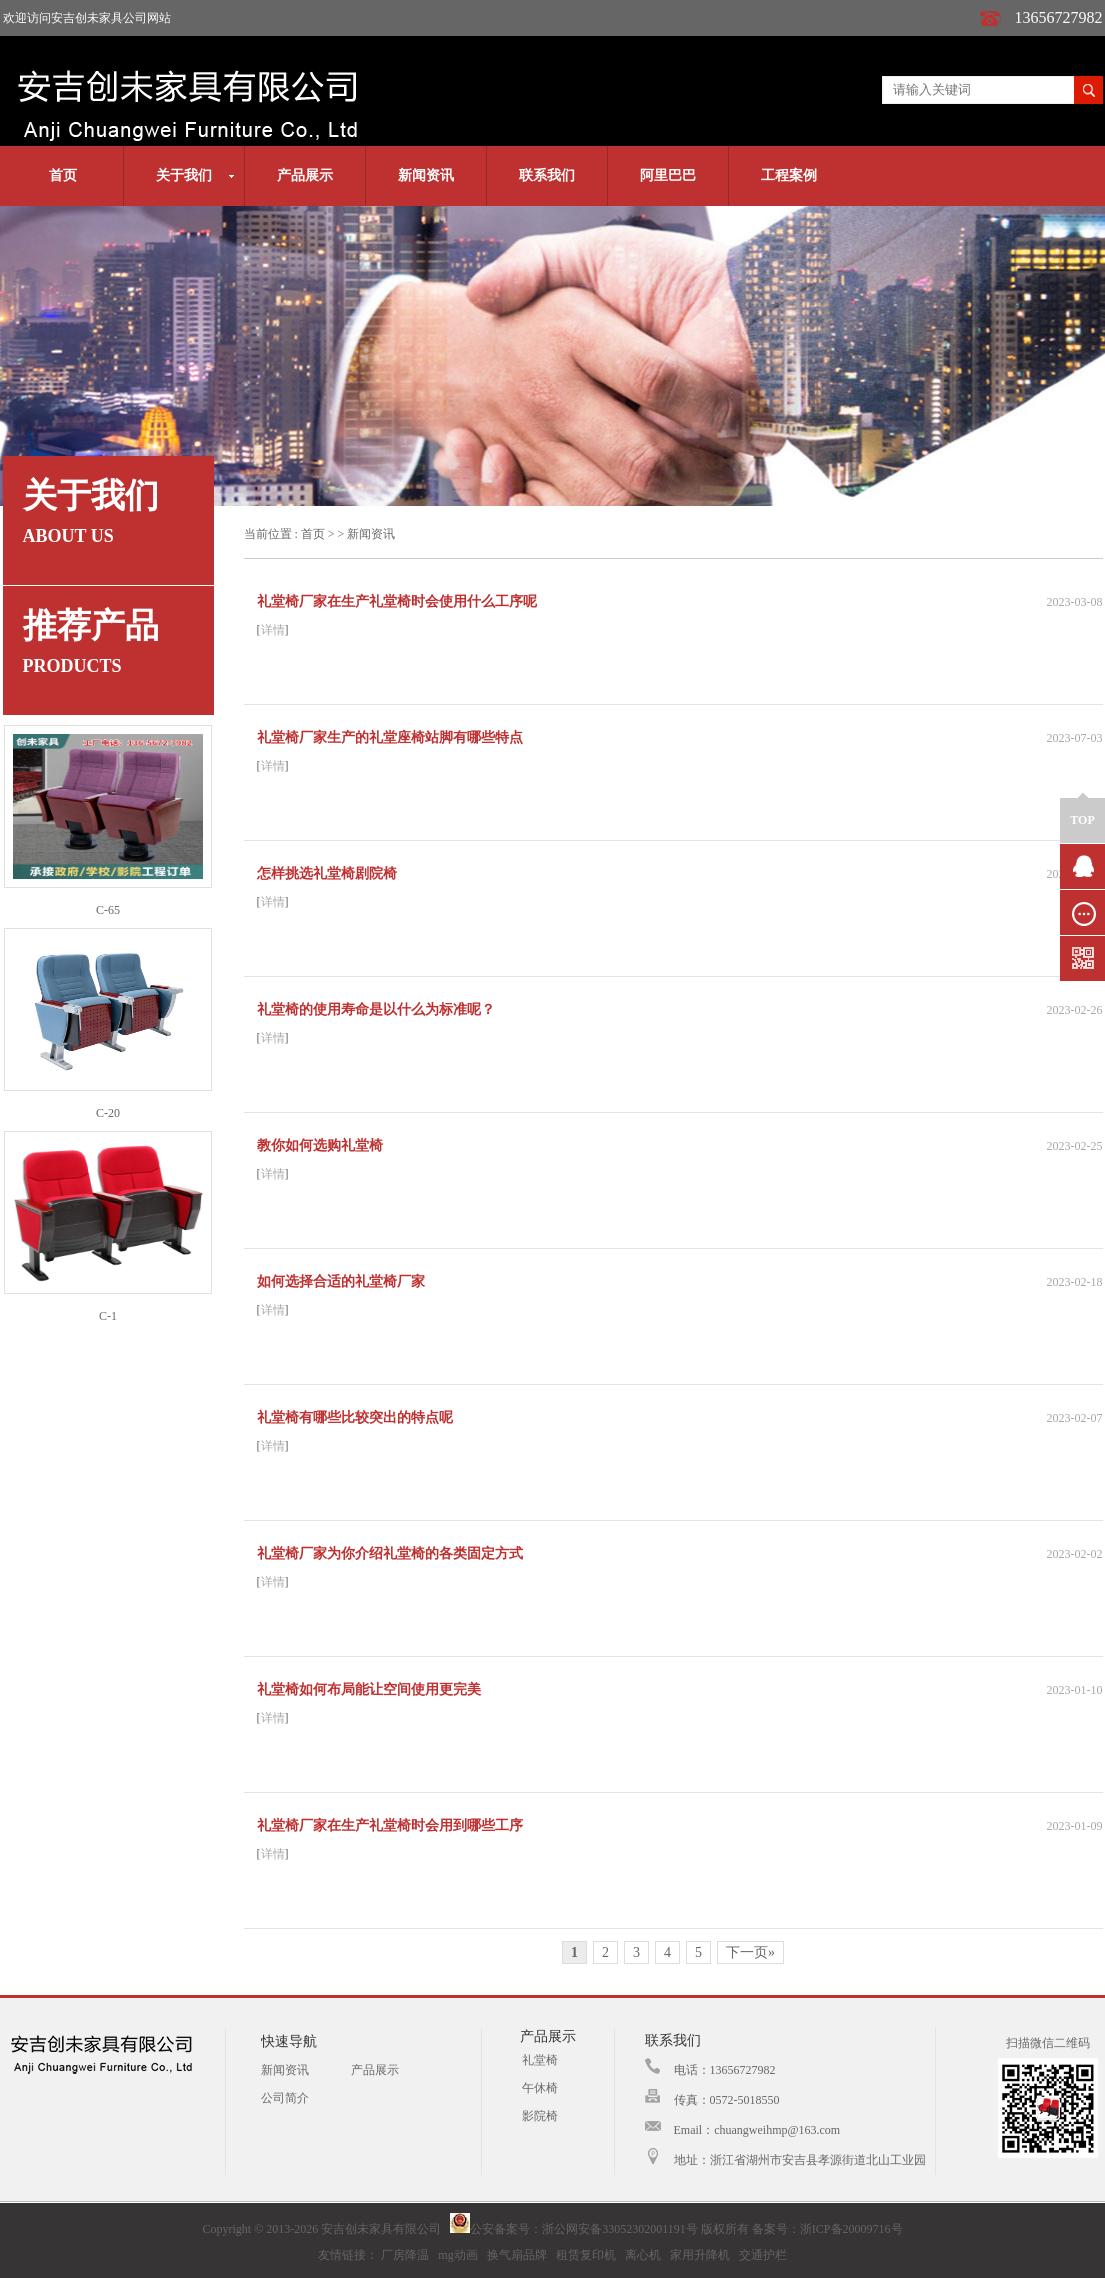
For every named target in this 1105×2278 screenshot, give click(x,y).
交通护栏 (763, 2255)
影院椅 (540, 2116)
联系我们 (547, 175)
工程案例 (789, 175)
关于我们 (184, 175)
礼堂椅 (540, 2060)
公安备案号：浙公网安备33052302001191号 (574, 2229)
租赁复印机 (586, 2255)
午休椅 (540, 2088)
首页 (63, 175)
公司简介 (285, 2098)
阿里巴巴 (668, 175)
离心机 (643, 2255)
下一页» (750, 1952)
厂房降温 (405, 2255)
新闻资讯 (426, 175)
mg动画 (457, 2255)
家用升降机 (700, 2255)
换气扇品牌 (517, 2255)
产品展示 (305, 175)
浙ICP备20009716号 (851, 2229)
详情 (273, 630)
